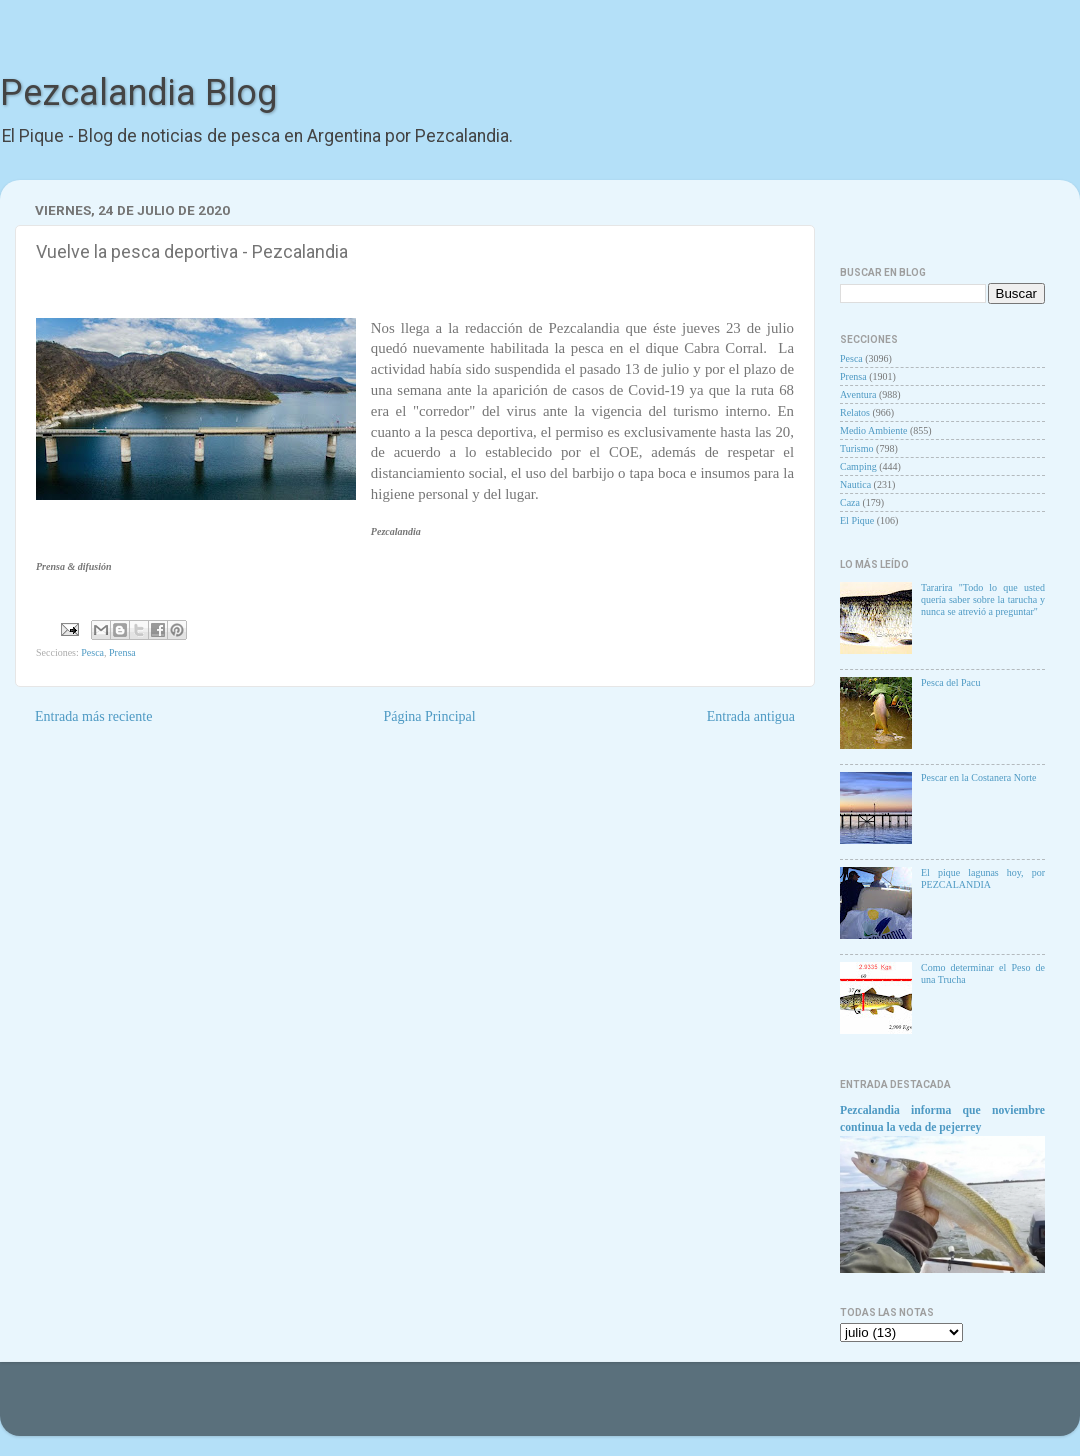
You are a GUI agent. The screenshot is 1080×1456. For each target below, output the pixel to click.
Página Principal (429, 716)
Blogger (682, 1408)
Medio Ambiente (874, 430)
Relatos (855, 412)
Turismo (857, 448)
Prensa (122, 652)
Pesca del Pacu (950, 682)
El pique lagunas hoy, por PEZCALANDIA (983, 878)
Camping (858, 466)
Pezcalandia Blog (138, 93)
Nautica (855, 484)
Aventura (858, 394)
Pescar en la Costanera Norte (979, 777)
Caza (850, 502)
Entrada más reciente (93, 716)
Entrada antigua (751, 716)
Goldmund (564, 1408)
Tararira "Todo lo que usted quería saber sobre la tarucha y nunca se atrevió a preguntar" (983, 599)
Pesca (92, 652)
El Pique (857, 520)
